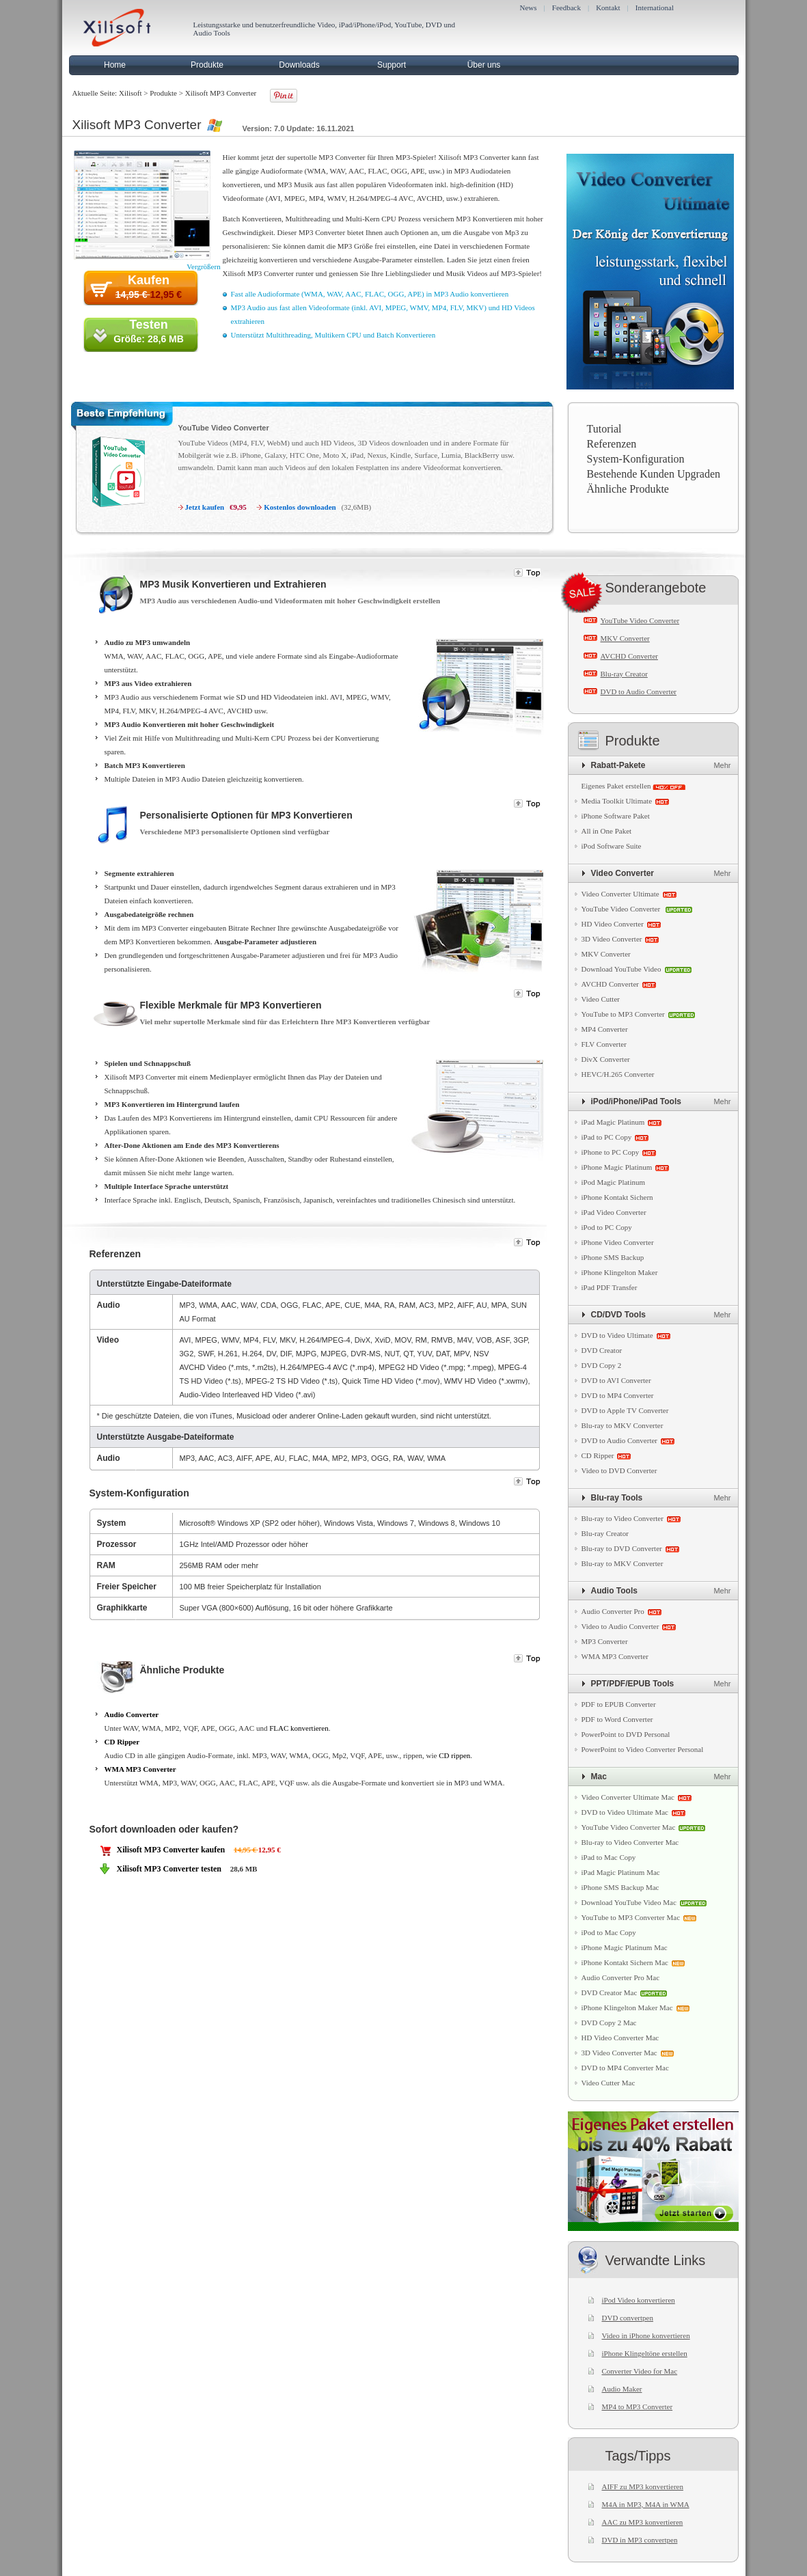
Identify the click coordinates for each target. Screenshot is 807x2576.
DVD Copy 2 (602, 1365)
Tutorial (604, 429)
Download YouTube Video (621, 969)
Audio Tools (614, 1590)
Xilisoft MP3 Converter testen (169, 1869)
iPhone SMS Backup (613, 1257)
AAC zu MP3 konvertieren (642, 2522)
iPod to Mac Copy (609, 1932)
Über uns (484, 65)
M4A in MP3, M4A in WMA (645, 2504)
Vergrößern (203, 266)
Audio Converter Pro (613, 1611)
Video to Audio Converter (620, 1626)
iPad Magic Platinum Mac (621, 1872)
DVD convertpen (627, 2318)
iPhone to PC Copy (611, 1152)
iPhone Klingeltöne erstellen (644, 2353)
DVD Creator (602, 1350)
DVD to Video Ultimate (617, 1335)
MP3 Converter (605, 1641)
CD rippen (454, 1755)
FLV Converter (604, 1044)
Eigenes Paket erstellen (616, 786)
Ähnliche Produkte (628, 489)
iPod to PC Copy (607, 1227)
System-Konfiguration (636, 459)
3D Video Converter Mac (619, 2053)
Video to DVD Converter (619, 1470)
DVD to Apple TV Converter (625, 1410)
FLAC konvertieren (298, 1728)
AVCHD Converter (629, 656)
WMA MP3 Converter (140, 1769)
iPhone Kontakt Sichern (617, 1197)
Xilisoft (130, 93)
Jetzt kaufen (205, 507)
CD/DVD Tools (618, 1314)
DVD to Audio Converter (639, 691)
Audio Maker (622, 2389)
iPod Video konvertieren (638, 2300)
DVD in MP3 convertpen (640, 2540)
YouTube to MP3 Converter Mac (631, 1917)
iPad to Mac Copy (609, 1857)
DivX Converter (606, 1059)
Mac (599, 1776)
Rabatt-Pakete (618, 765)
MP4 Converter (605, 1029)
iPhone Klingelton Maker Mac (627, 2007)
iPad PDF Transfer (610, 1287)
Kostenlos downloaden (300, 507)
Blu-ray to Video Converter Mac (630, 1842)
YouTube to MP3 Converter (623, 1014)
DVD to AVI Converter (616, 1380)
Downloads (299, 65)
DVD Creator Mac (610, 1992)
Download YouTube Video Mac (629, 1902)
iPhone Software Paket (616, 816)
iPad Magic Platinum (613, 1122)
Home (115, 65)
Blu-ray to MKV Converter (623, 1425)
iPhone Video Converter (618, 1242)
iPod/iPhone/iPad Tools (636, 1101)
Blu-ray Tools (617, 1498)
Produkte (207, 65)
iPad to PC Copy (607, 1137)
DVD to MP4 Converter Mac (625, 2068)
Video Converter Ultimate (620, 894)
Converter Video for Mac (640, 2371)
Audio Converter (132, 1714)
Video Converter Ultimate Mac (628, 1797)
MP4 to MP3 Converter (637, 2406)
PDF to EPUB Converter (619, 1704)
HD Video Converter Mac (620, 2037)
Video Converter (622, 873)
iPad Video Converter (614, 1212)
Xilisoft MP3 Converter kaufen (171, 1849)
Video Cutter (601, 999)
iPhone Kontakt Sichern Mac (625, 1962)
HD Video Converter (613, 924)
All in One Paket (607, 831)
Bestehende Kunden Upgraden (654, 474)
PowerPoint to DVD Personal (626, 1734)
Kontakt (608, 7)
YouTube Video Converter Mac (629, 1827)
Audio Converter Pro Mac (621, 1977)
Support (391, 65)
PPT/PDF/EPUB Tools (632, 1683)
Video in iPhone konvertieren (646, 2335)
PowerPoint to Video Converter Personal (643, 1749)
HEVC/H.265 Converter (618, 1074)
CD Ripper (122, 1742)
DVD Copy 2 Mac (609, 2022)
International (654, 7)
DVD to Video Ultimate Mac (625, 1812)
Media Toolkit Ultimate (617, 801)
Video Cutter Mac (608, 2083)
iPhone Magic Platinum (617, 1167)
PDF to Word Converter (617, 1719)
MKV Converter (625, 638)
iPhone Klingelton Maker (620, 1272)
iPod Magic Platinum (614, 1182)
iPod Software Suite (612, 846)
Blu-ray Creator (624, 674)
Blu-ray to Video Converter (623, 1518)
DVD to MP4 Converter (618, 1395)
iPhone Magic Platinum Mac (625, 1947)
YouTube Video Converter (223, 428)
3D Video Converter (612, 939)
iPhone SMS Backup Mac (620, 1887)
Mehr (721, 765)
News (528, 7)
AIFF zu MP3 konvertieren (642, 2486)
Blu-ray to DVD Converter (622, 1548)
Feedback (566, 7)
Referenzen (612, 444)
